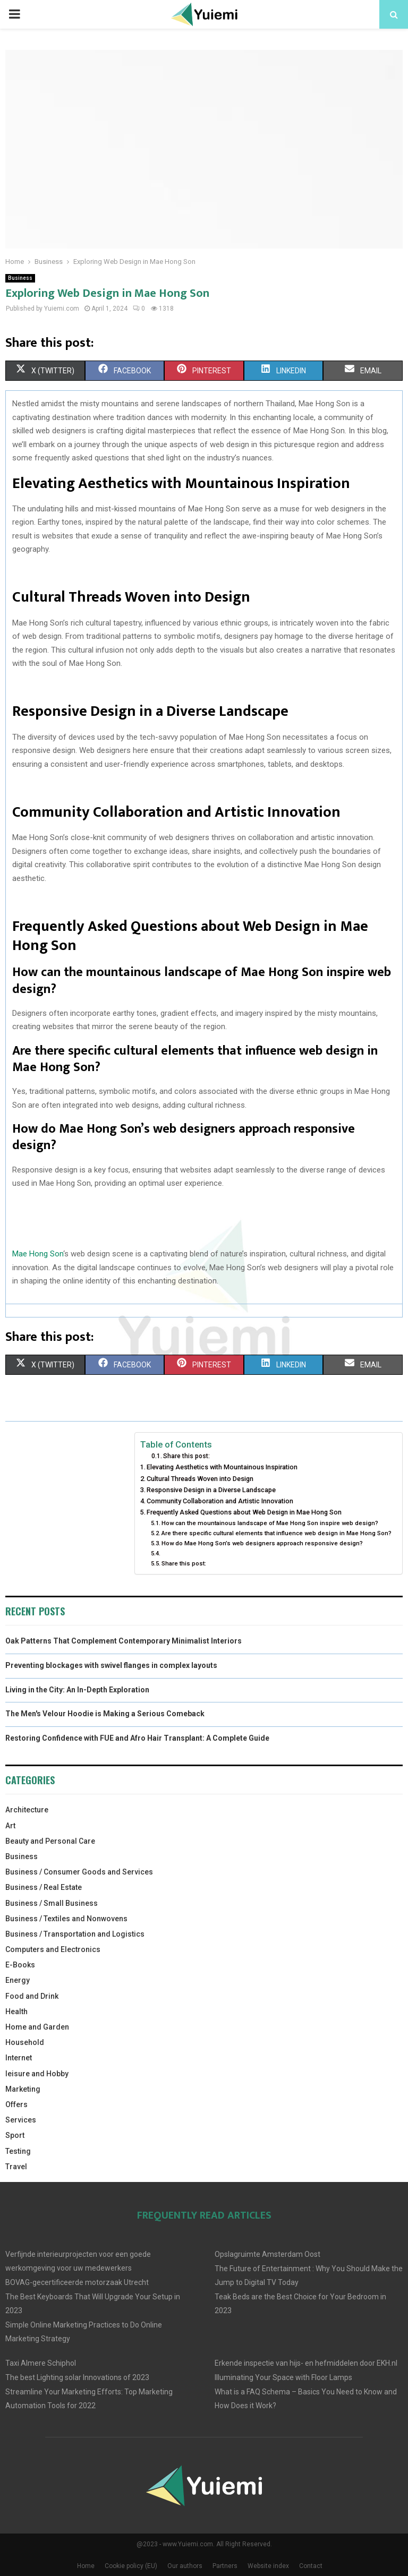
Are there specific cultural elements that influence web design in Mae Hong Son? (277, 1533)
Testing (18, 2151)
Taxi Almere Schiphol (40, 2363)
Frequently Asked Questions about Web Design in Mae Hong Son (244, 1512)
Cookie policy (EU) (131, 2566)
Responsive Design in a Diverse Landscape (211, 1490)
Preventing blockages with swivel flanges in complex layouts (111, 1665)
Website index (268, 2566)
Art (10, 1825)
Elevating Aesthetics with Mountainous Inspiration (222, 1467)
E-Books (20, 1965)
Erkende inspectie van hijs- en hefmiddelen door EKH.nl (306, 2363)
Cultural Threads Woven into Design (200, 1479)
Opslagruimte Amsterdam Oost (267, 2254)
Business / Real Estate (43, 1887)
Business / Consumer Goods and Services (79, 1872)
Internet (18, 2057)
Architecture (26, 1809)
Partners (224, 2566)
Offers (16, 2104)
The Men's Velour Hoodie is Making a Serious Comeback (105, 1713)
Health (16, 2011)
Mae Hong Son (37, 1254)
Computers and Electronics (52, 1949)
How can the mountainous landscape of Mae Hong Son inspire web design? (270, 1523)
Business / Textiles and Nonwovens (66, 1918)
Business (20, 278)
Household (24, 2042)
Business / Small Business (51, 1903)
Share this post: (186, 1456)
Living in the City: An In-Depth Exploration (77, 1689)
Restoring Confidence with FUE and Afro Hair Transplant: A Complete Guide (137, 1738)
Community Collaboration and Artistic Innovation (220, 1501)
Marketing (22, 2089)
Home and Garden (37, 2027)
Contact (310, 2566)
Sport (14, 2135)
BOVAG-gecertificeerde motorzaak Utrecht (77, 2282)
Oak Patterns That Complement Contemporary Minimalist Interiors (123, 1641)
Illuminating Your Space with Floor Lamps (283, 2377)
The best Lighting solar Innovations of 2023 (77, 2377)
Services (20, 2120)
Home (86, 2566)
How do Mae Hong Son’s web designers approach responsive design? (262, 1543)
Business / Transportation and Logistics (74, 1934)
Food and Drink (31, 1996)
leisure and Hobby (37, 2073)
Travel (16, 2166)
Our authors (184, 2566)
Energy (17, 1980)
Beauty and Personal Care (50, 1841)
